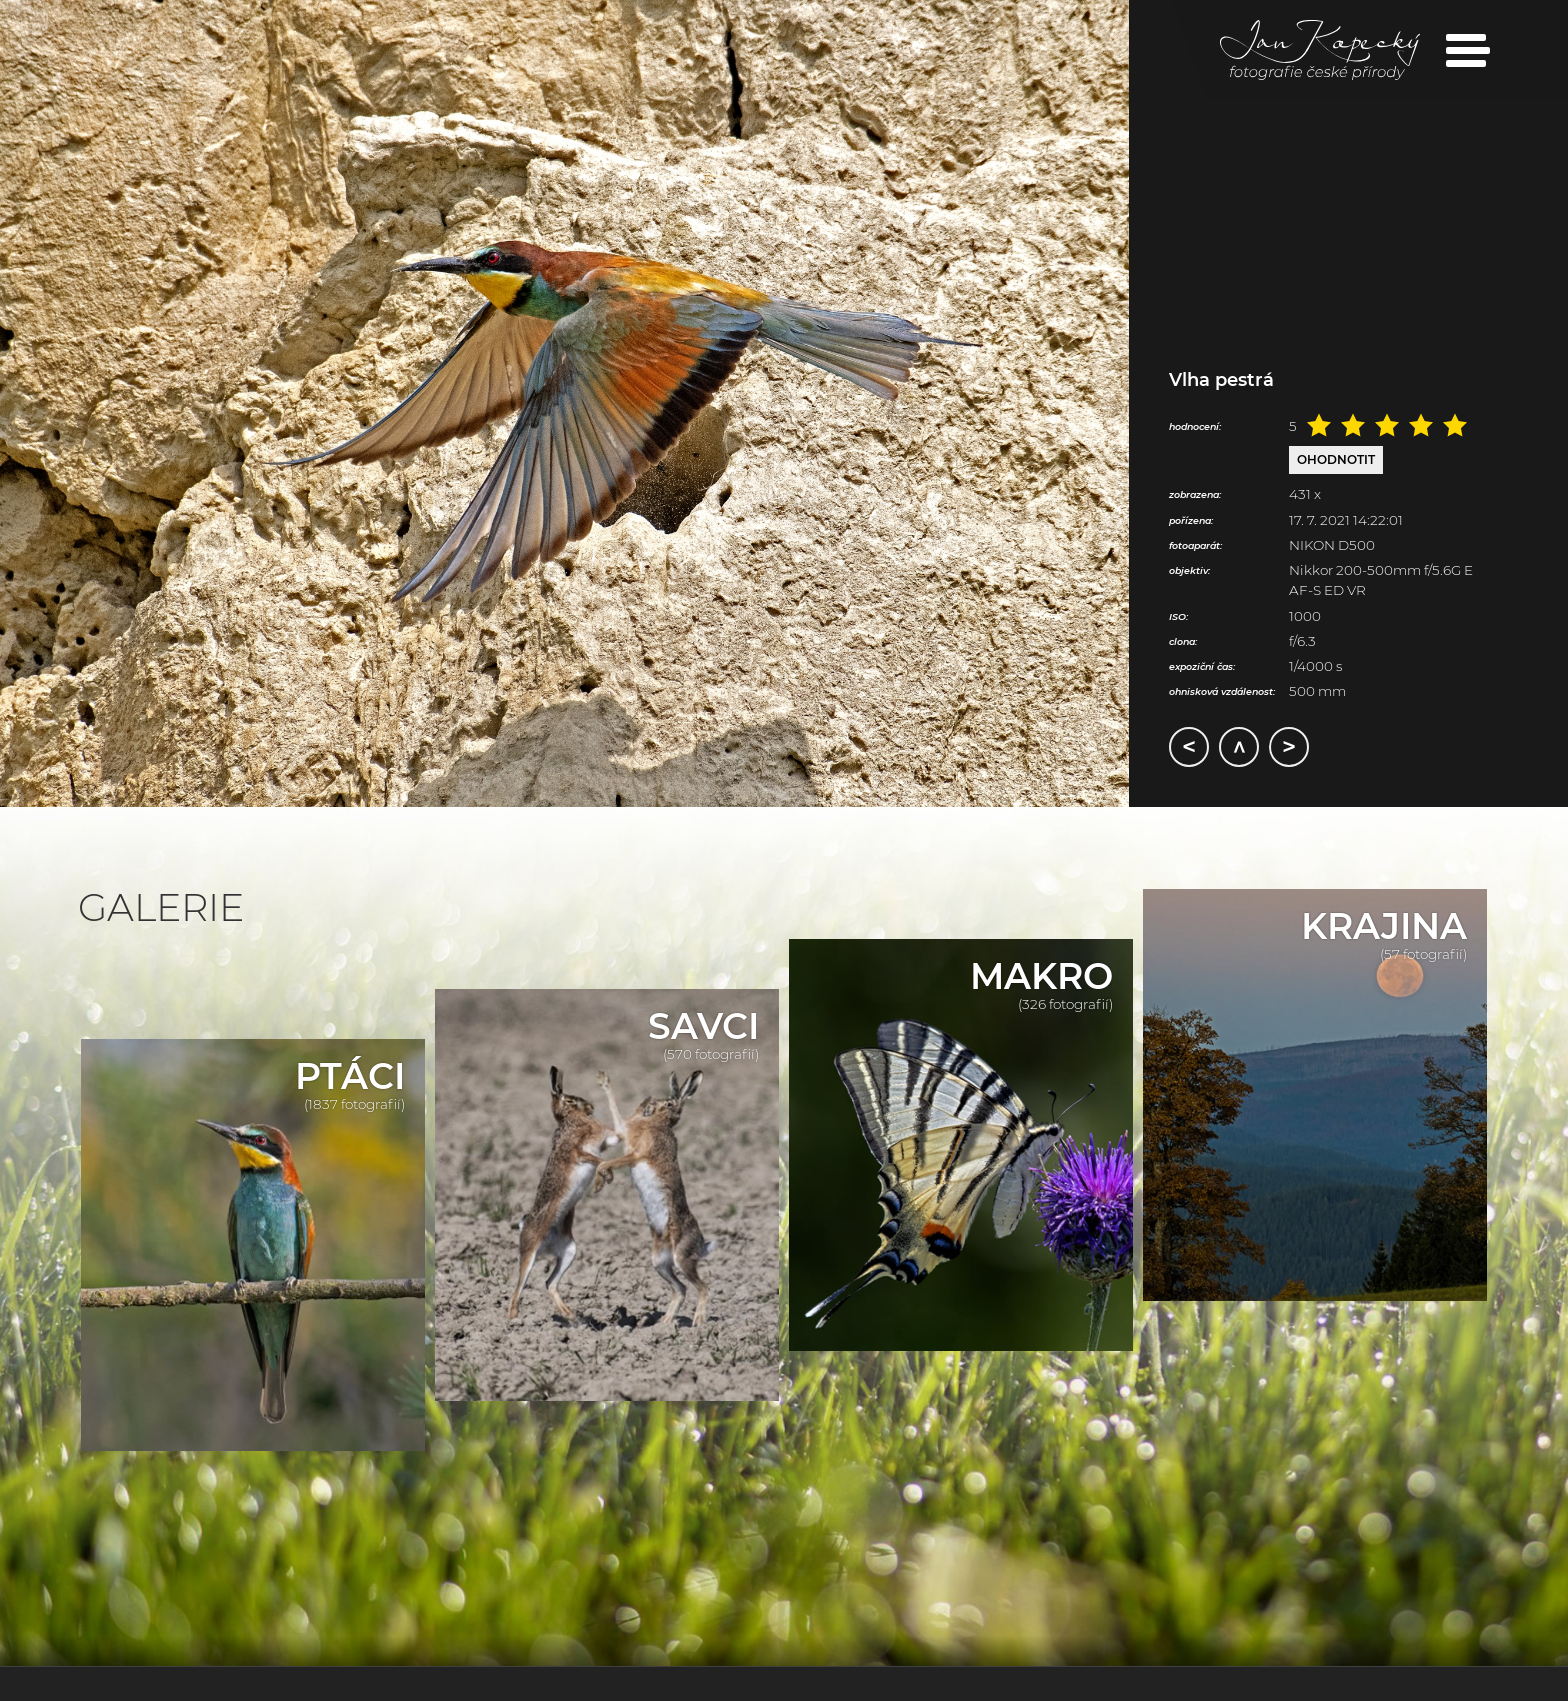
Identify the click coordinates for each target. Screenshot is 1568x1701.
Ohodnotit (1336, 459)
